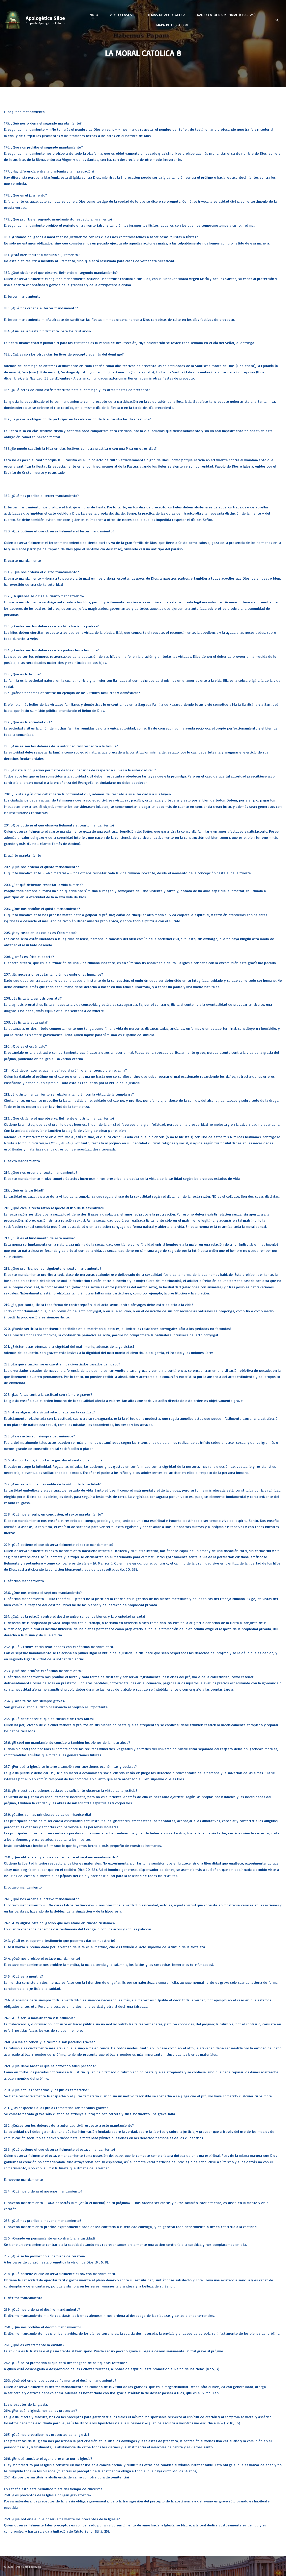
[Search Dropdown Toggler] (277, 20)
